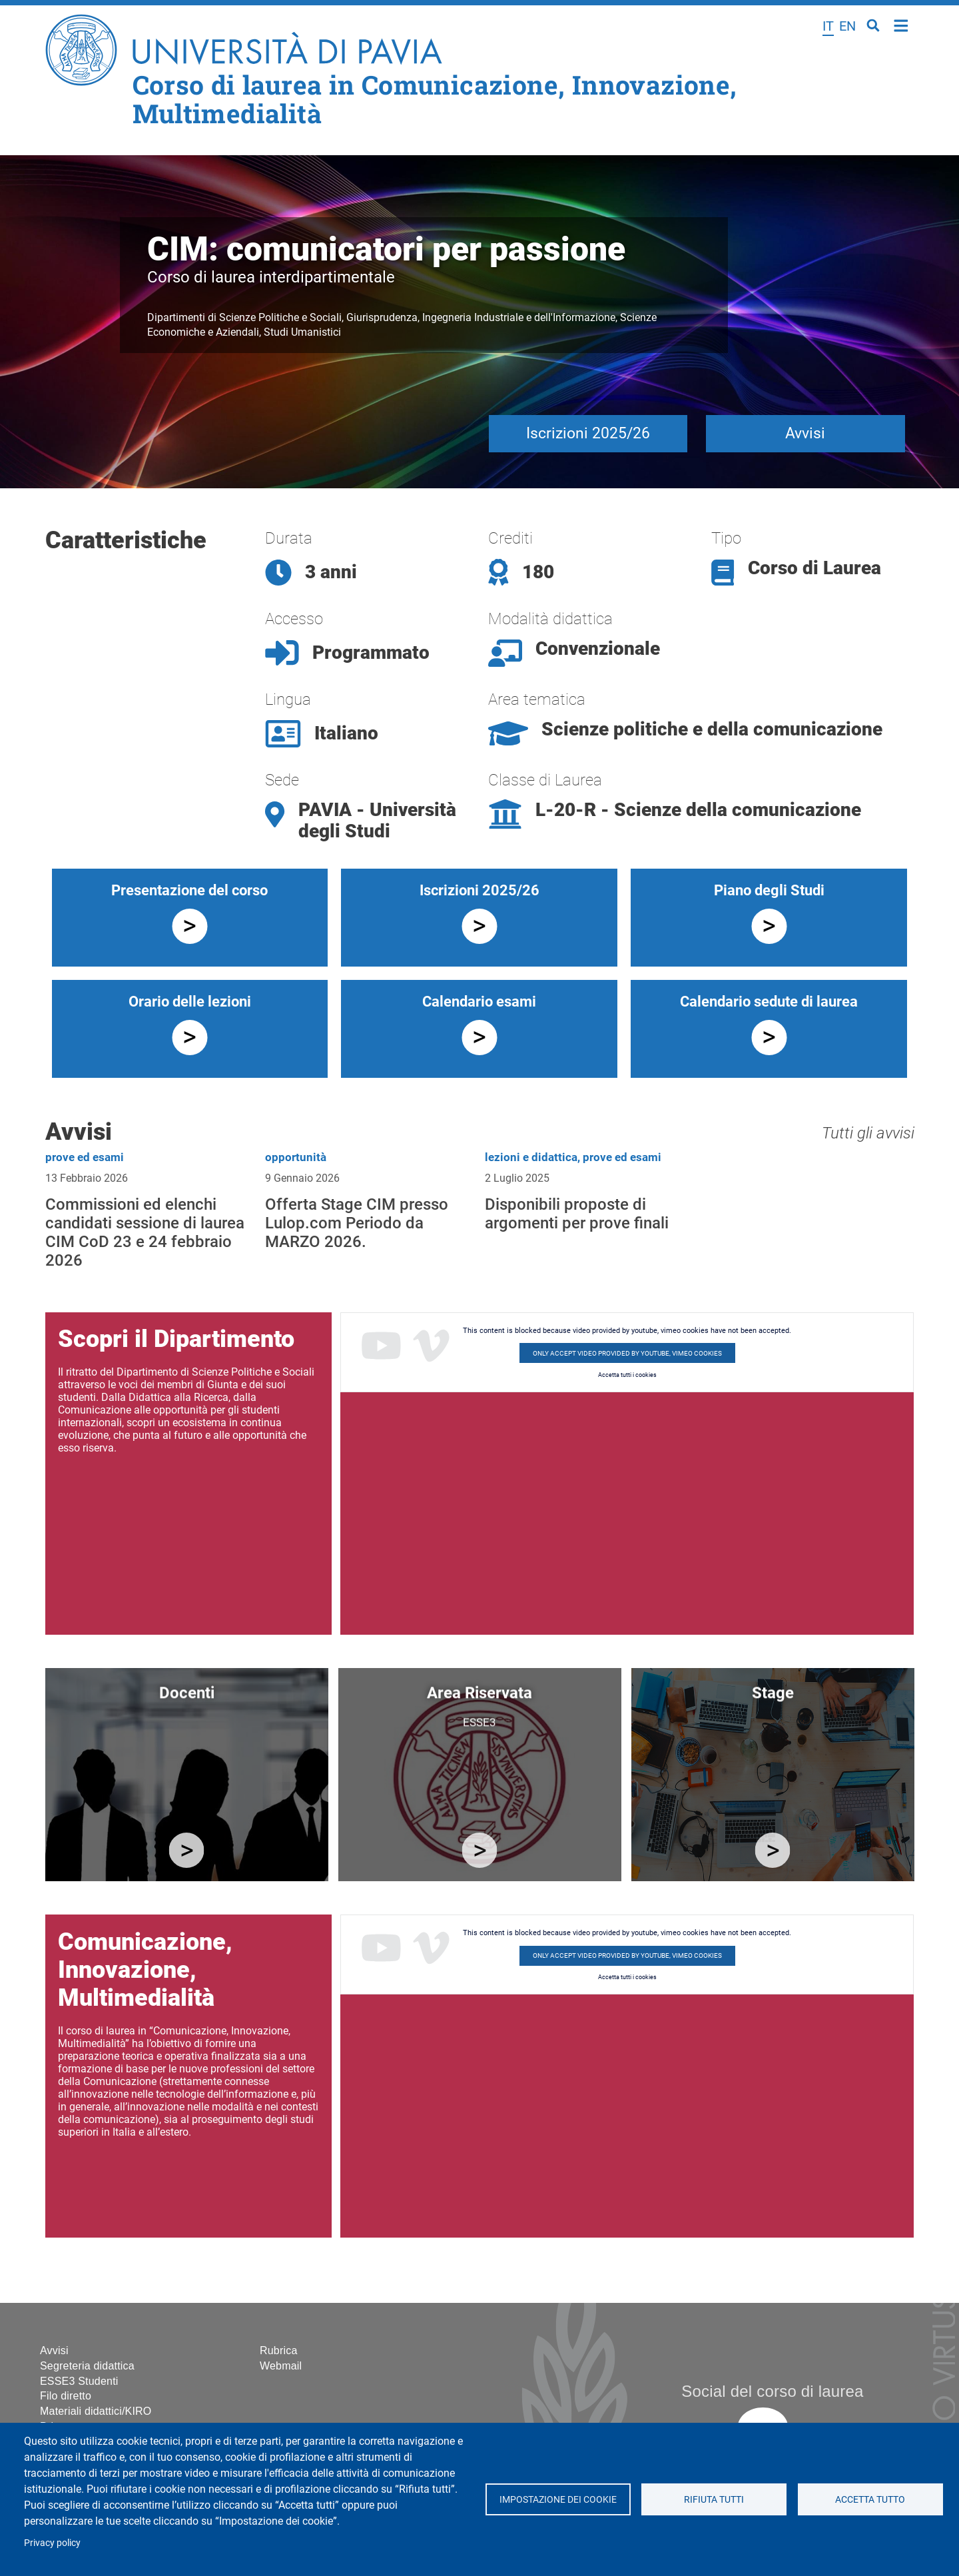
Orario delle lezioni (190, 1001)
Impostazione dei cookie (557, 2499)
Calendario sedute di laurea (769, 1001)
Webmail (281, 2365)
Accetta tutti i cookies (627, 1375)
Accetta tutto (870, 2499)
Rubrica (279, 2350)
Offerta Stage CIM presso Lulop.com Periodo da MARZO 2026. (356, 1223)
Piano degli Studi (769, 890)
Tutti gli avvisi (868, 1133)
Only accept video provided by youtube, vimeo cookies (627, 1353)
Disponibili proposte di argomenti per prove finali (577, 1213)
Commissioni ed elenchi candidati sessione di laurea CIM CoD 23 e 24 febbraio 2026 (144, 1232)
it (828, 26)
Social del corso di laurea (772, 2391)
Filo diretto (65, 2395)
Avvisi (805, 433)
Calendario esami (479, 1001)
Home (901, 24)
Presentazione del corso (189, 890)
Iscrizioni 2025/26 (588, 433)
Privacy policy (52, 2542)
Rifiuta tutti (714, 2499)
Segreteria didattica (87, 2365)
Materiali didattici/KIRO (96, 2411)
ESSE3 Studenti (79, 2381)
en (847, 26)
